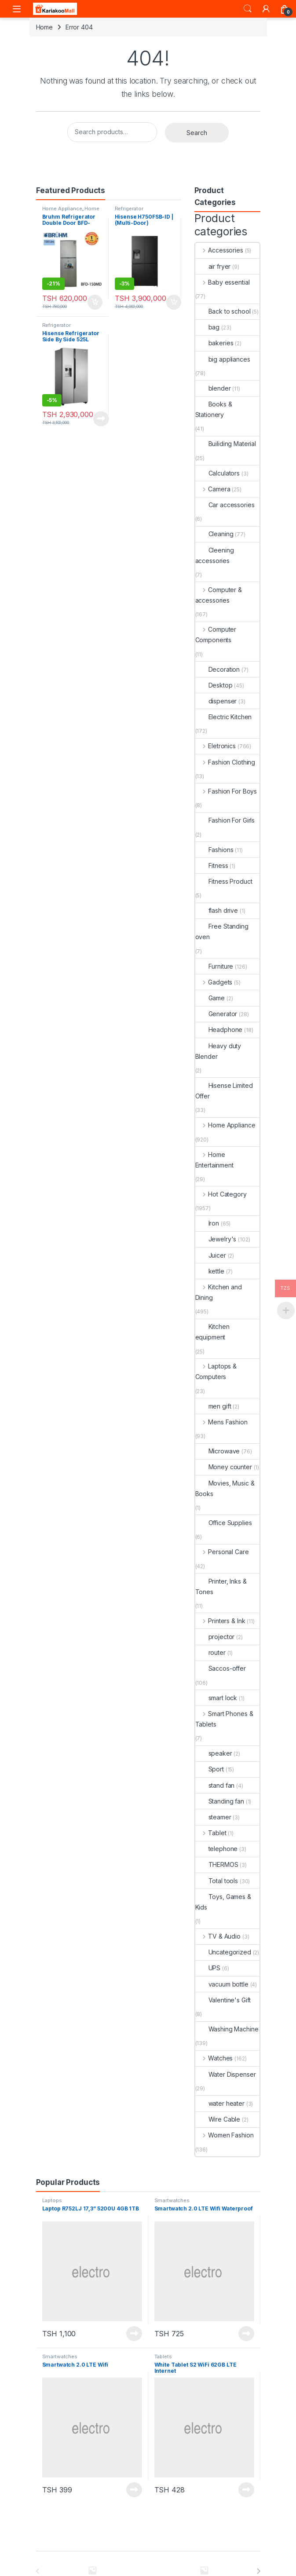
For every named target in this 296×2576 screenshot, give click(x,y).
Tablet (211, 1833)
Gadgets (214, 982)
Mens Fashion (221, 1422)
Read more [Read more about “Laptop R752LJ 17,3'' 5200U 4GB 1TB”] (134, 2333)
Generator (216, 1013)
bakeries (214, 343)
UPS (208, 1968)
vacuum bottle (221, 1984)
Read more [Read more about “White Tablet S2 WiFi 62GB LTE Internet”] (246, 2489)
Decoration (217, 669)
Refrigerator (129, 208)
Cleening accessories (214, 555)
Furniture (214, 966)
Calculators (217, 473)
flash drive (216, 910)
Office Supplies (223, 1522)
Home (44, 27)
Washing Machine (227, 2029)
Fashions (214, 849)
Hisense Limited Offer (224, 1091)
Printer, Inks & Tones (221, 1586)
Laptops (52, 2200)
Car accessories (225, 505)
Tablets (163, 2356)
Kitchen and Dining (218, 1292)
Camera (212, 489)
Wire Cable (218, 2119)
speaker (213, 1753)
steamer (213, 1817)
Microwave (217, 1451)
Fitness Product (223, 881)
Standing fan (219, 1801)
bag (207, 327)
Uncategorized (223, 1952)
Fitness (211, 865)
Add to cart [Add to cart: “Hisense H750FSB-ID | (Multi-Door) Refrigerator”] (173, 302)
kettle (209, 1271)
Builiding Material (225, 443)
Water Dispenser (225, 2074)
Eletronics (215, 746)
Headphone (219, 1029)
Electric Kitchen (223, 717)
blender (213, 388)
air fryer (213, 266)
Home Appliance (62, 208)
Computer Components (216, 635)
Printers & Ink (220, 1621)
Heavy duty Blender (218, 1051)
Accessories (219, 250)
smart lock (216, 1697)
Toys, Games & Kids (223, 1902)
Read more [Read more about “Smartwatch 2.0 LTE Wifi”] (134, 2489)
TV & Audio (218, 1936)
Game (210, 998)
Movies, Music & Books (225, 1488)
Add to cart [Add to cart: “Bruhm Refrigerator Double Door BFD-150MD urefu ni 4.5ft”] (95, 302)
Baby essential (222, 282)
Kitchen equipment (212, 1332)
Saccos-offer (220, 1668)
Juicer (210, 1255)
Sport (209, 1769)
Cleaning (214, 534)
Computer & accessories (218, 595)
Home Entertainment (214, 1160)
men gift (213, 1406)
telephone (216, 1848)
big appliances (222, 359)
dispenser (216, 701)
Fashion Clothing (225, 762)
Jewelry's (216, 1239)
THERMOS (216, 1864)
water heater (220, 2103)
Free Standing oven (221, 931)
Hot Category (221, 1194)
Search (247, 9)
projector (215, 1636)
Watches (214, 2058)
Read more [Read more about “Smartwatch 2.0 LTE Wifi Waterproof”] (246, 2333)
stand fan (215, 1785)
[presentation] (258, 2571)
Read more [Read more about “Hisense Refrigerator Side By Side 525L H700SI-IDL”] (101, 418)
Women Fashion (224, 2135)
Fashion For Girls (225, 820)
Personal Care (222, 1551)
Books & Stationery (213, 409)
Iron (207, 1223)
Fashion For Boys (226, 791)
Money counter (223, 1467)
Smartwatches (172, 2200)
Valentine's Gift (223, 2000)
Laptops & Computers (216, 1371)
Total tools (216, 1880)
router (210, 1652)
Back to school (223, 311)
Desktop (214, 685)
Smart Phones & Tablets (224, 1719)
